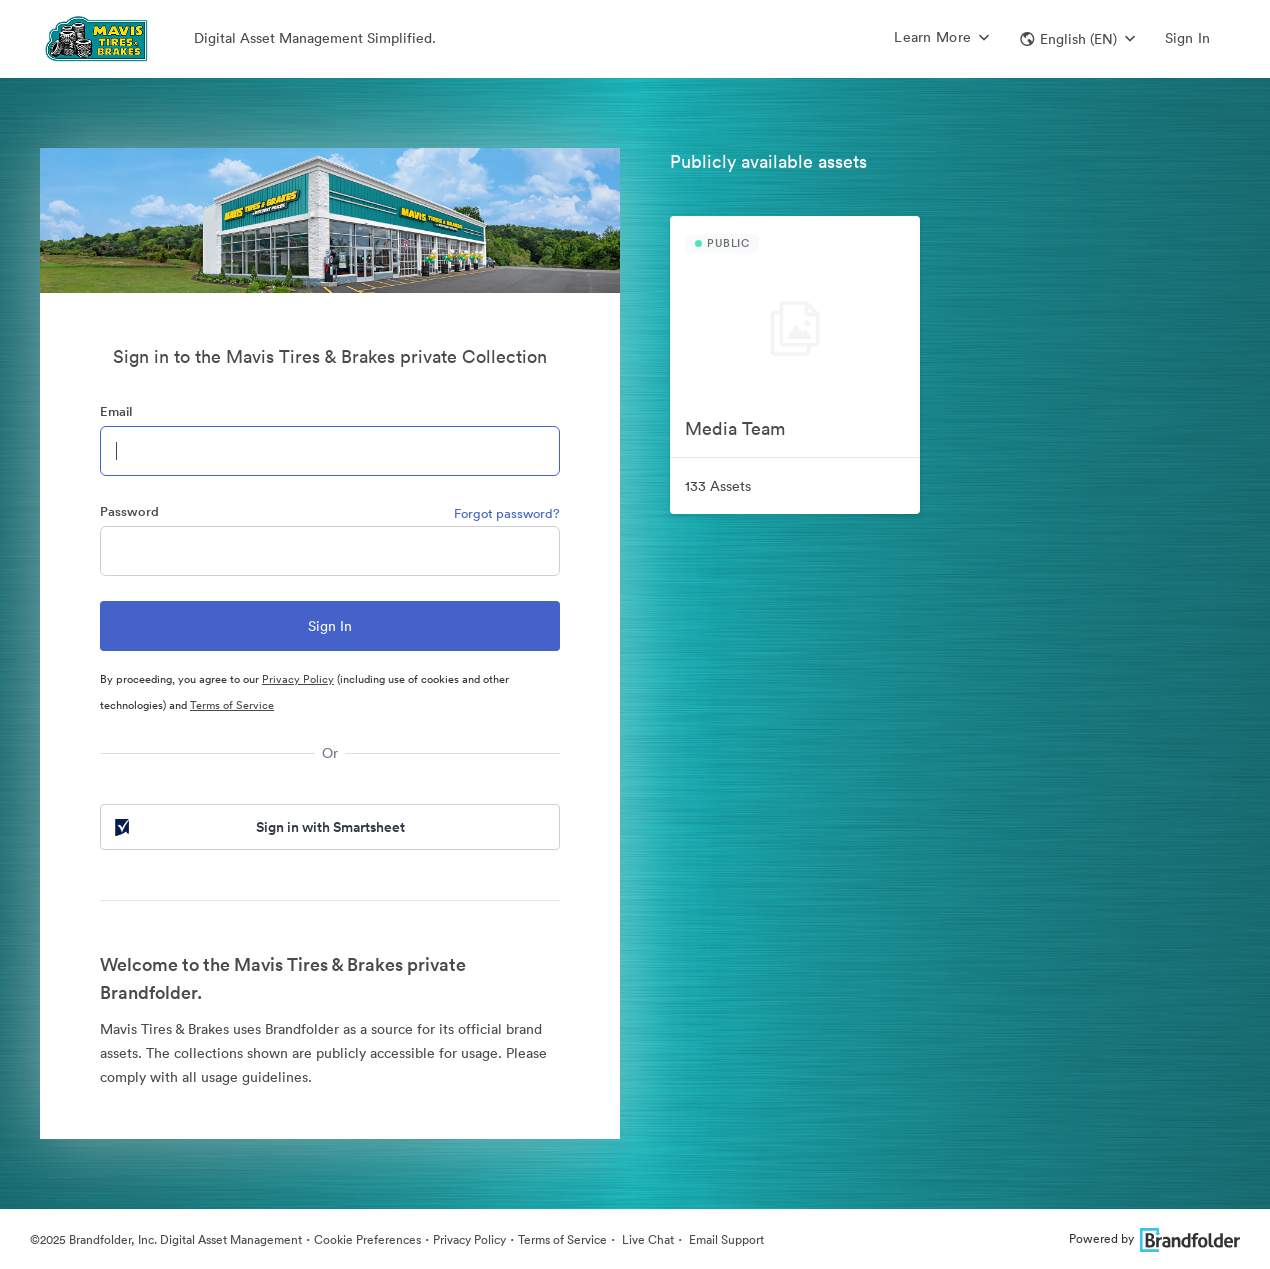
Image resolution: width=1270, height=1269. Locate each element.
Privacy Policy (298, 679)
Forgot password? (507, 513)
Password (129, 511)
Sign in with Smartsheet (258, 827)
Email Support (725, 1239)
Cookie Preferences (367, 1239)
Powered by (1154, 1238)
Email (116, 411)
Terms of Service (232, 705)
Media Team (735, 428)
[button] (1077, 39)
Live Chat (646, 1239)
